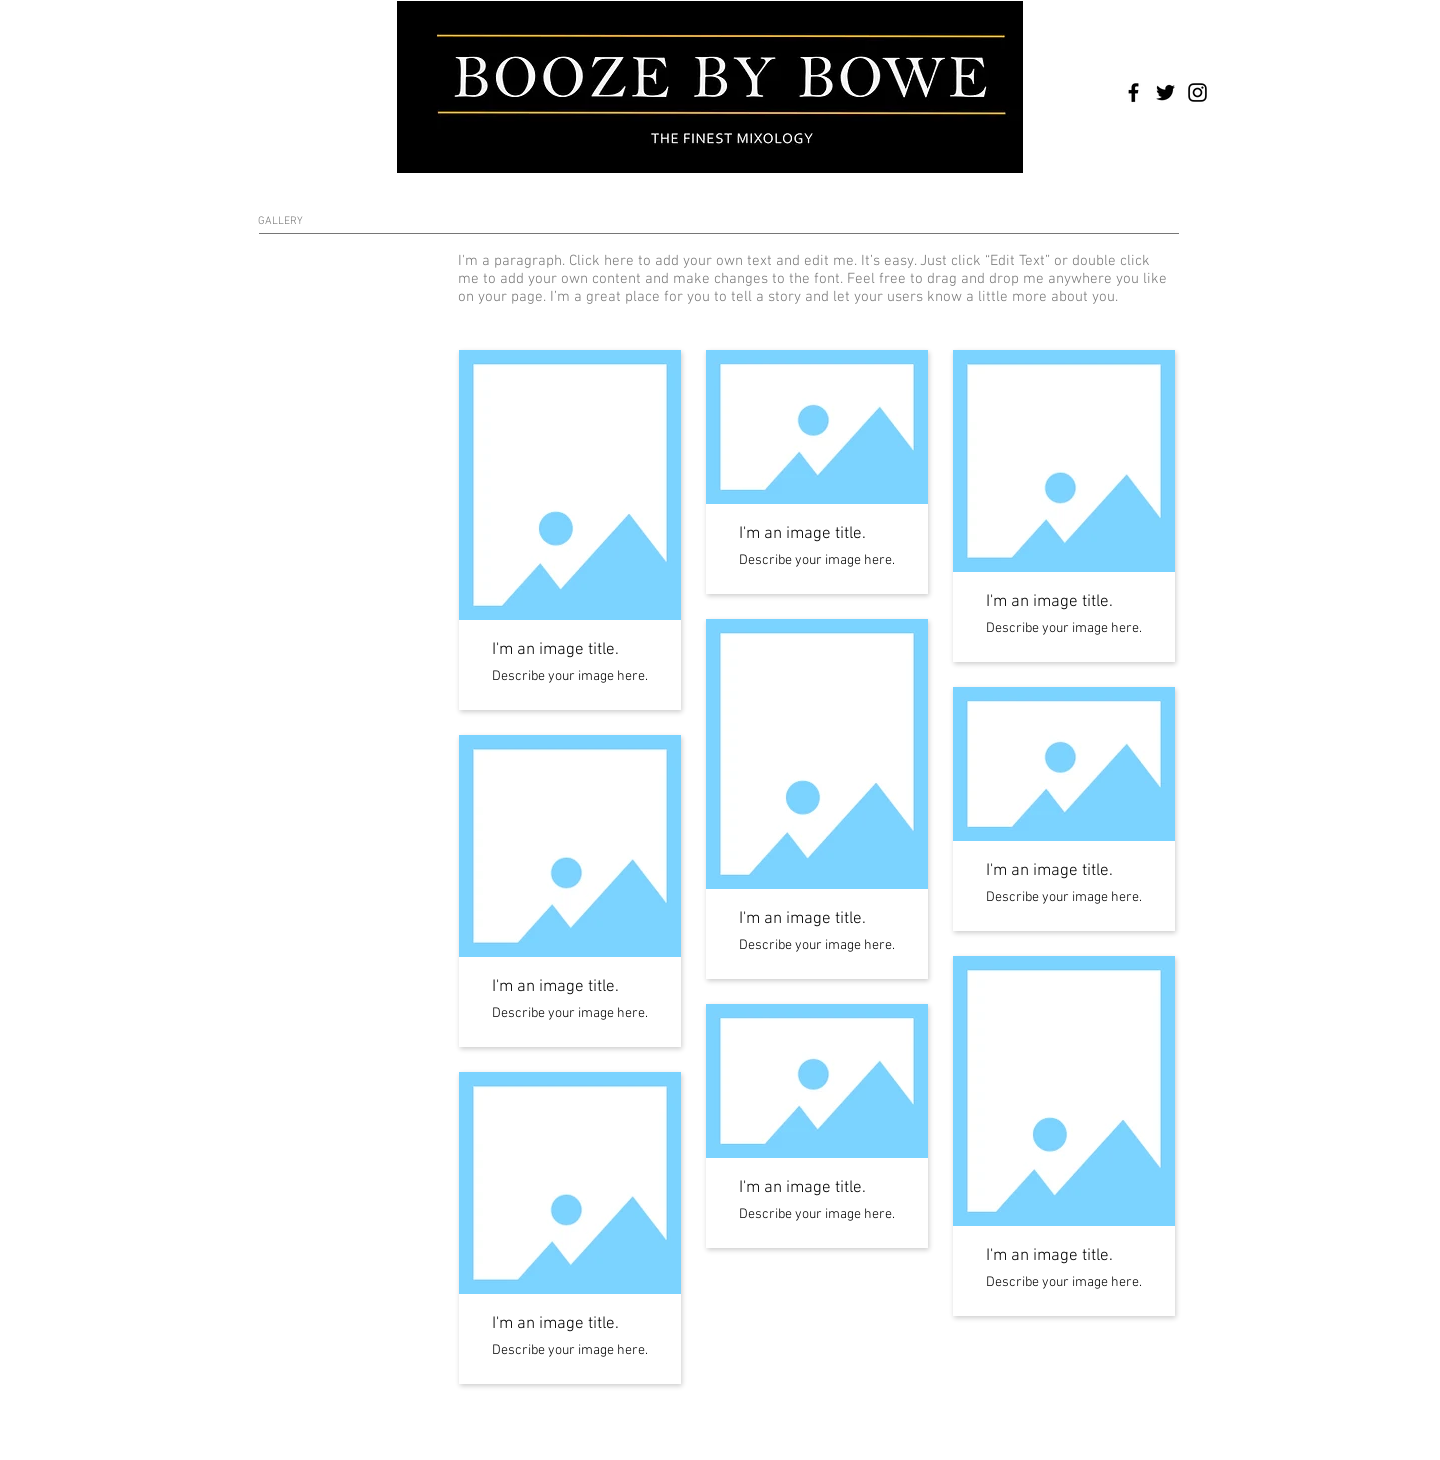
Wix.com (556, 1417)
